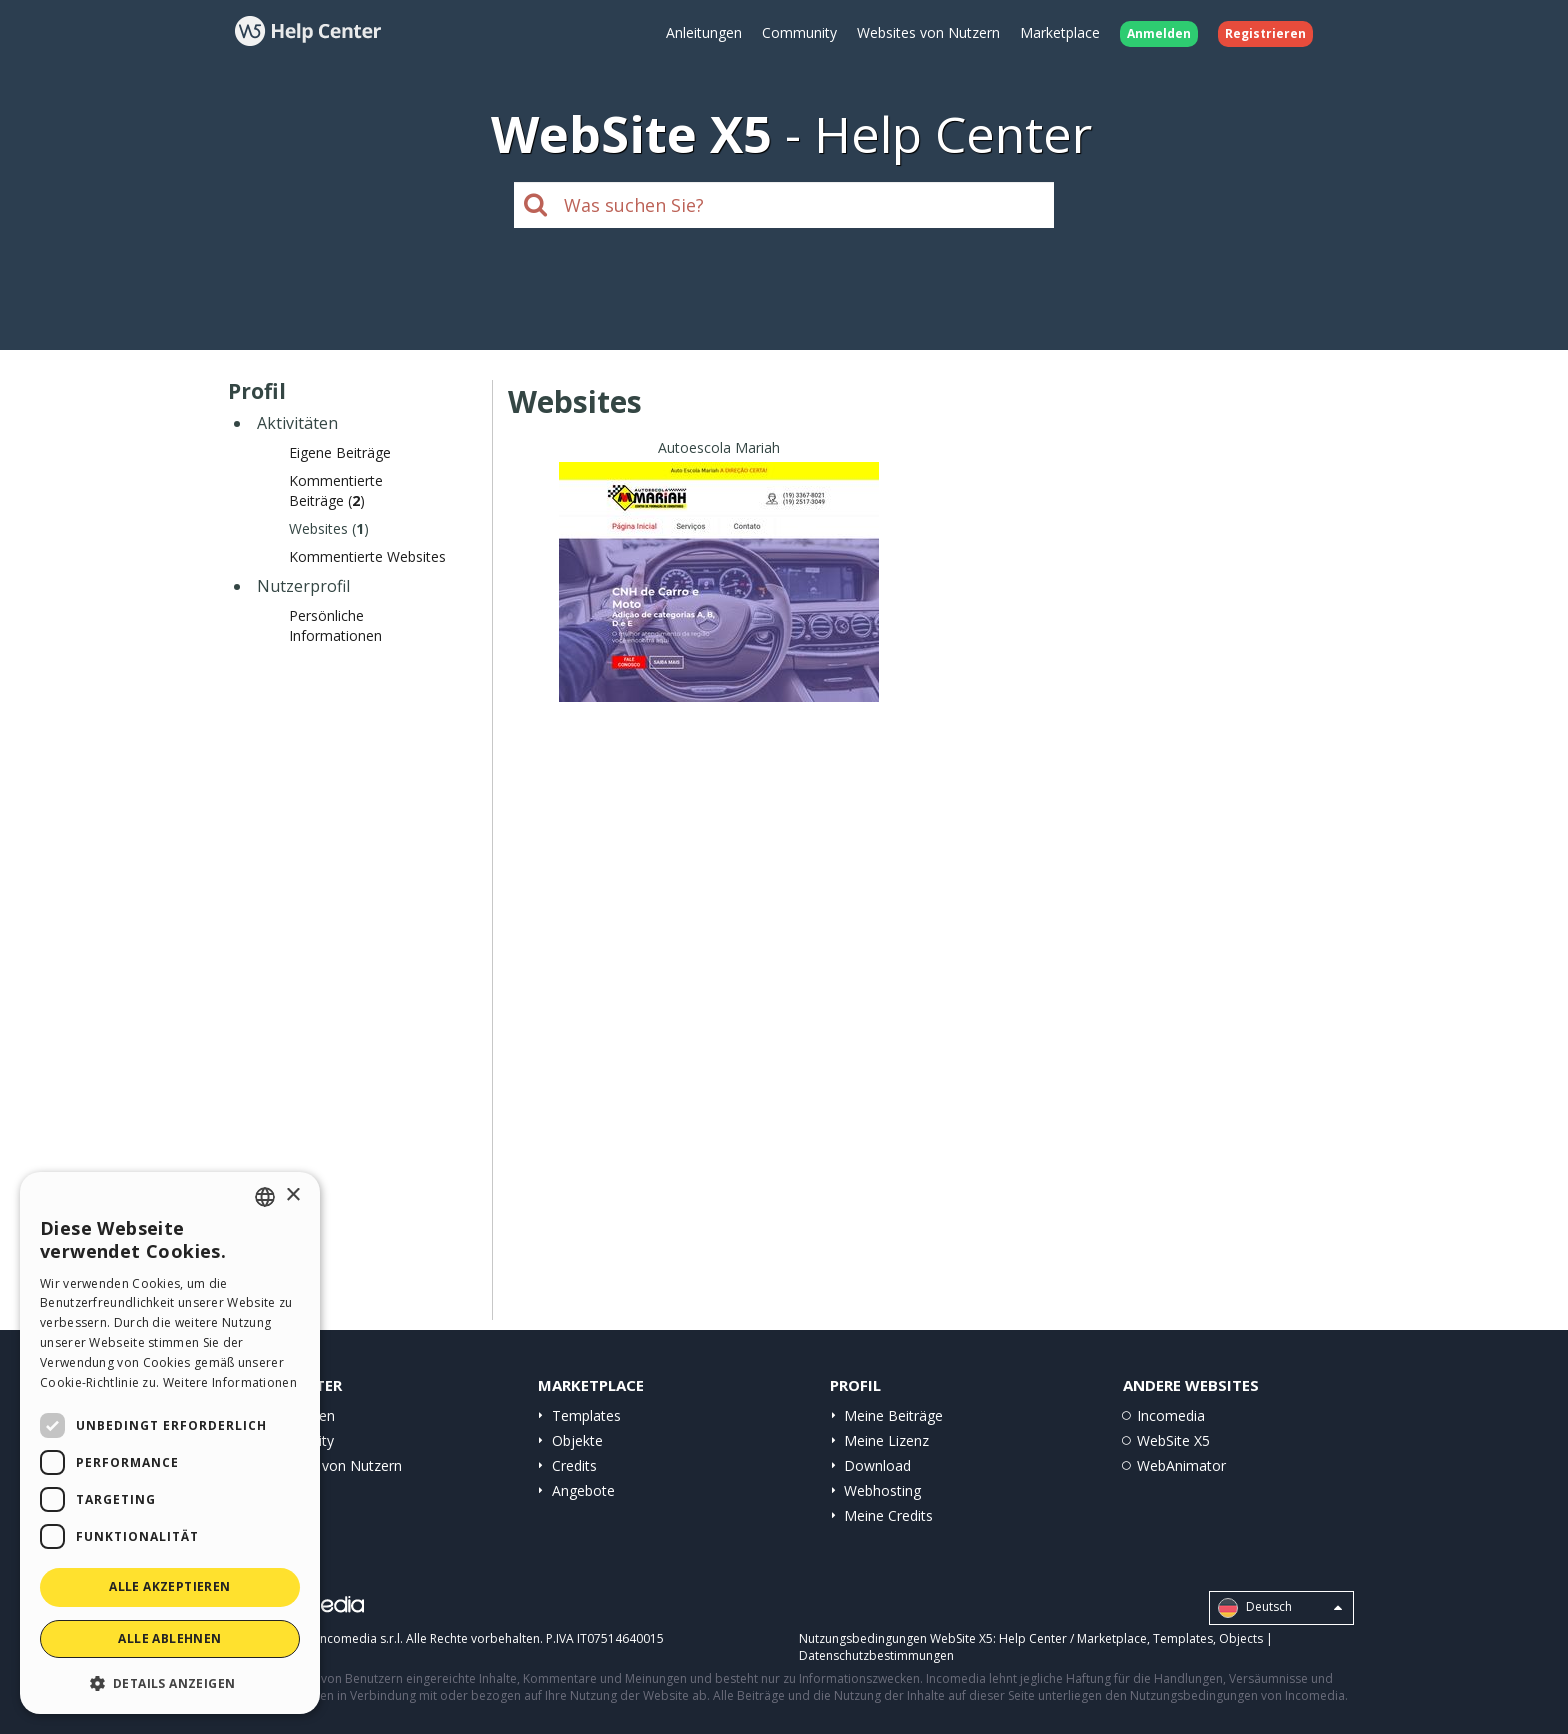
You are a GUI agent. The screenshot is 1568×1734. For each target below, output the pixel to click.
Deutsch (1280, 1608)
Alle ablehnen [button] (169, 1638)
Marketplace (1060, 32)
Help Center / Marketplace (1073, 1638)
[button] (170, 1682)
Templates (586, 1415)
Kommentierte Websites (367, 556)
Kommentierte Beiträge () (336, 490)
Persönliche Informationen (335, 625)
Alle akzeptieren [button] (169, 1586)
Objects (1241, 1638)
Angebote (583, 1490)
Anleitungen (704, 32)
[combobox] (265, 1197)
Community (799, 32)
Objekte (577, 1440)
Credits (574, 1465)
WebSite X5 (1173, 1440)
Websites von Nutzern (928, 32)
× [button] (292, 1195)
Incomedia (1171, 1415)
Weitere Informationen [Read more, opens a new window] (230, 1382)
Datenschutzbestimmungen (876, 1655)
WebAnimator (1181, 1465)
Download (877, 1465)
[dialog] (170, 1443)
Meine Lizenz (886, 1440)
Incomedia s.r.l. (360, 1638)
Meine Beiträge (893, 1415)
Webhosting (882, 1490)
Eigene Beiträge (340, 452)
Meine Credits (888, 1515)
